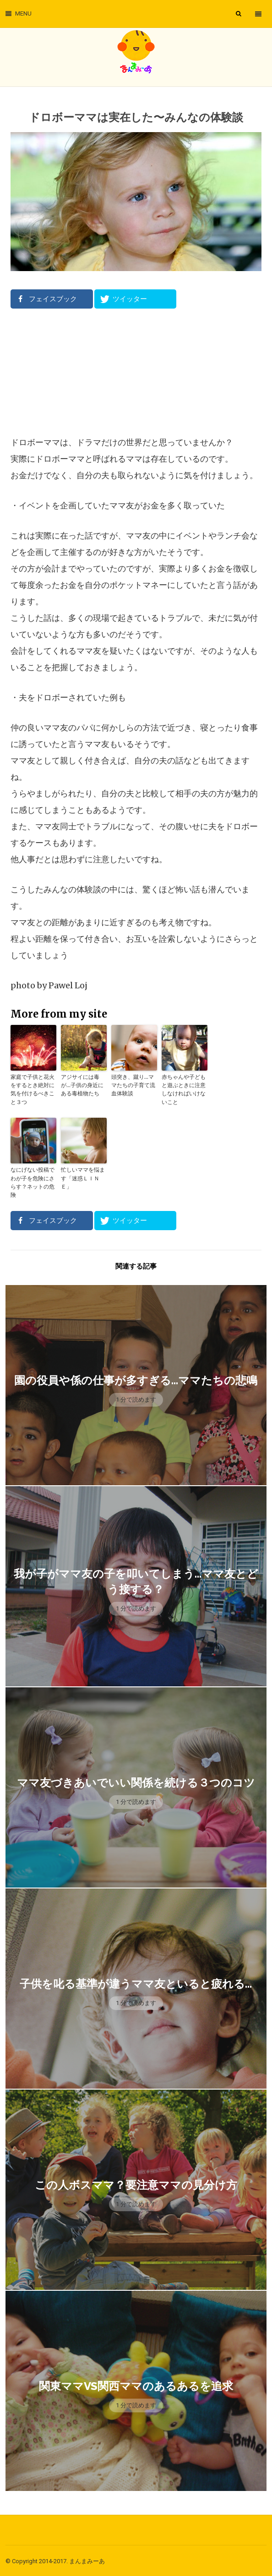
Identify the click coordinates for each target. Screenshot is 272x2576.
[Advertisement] (136, 372)
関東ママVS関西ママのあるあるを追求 (136, 2384)
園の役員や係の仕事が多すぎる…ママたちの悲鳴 (135, 1379)
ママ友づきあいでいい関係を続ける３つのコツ (136, 1781)
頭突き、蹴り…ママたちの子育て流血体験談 (133, 1085)
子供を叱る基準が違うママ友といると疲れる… (136, 1982)
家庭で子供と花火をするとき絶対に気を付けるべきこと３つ (32, 1089)
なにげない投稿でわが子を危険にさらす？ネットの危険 (32, 1181)
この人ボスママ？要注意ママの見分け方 (136, 2183)
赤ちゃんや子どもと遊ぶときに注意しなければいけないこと (184, 1089)
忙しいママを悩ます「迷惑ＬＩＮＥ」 (83, 1177)
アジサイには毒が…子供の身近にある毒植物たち (82, 1085)
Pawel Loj (68, 985)
